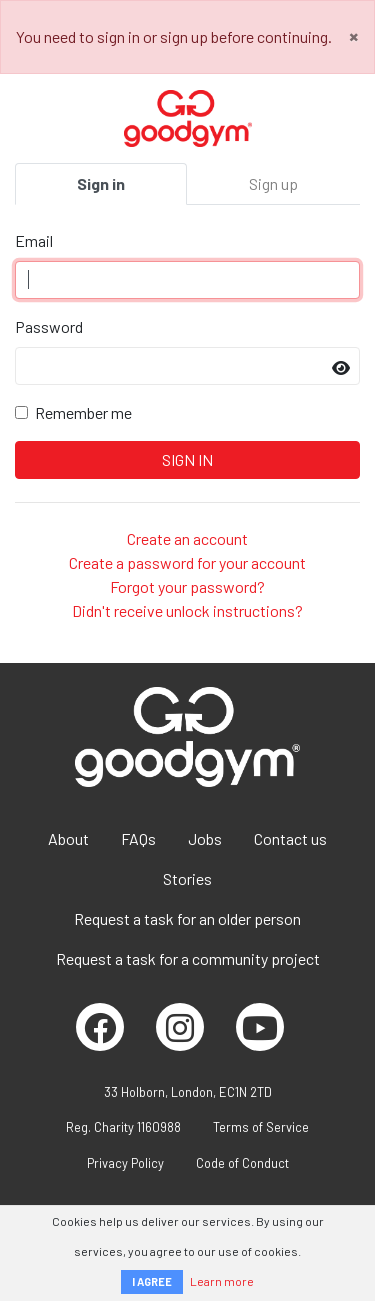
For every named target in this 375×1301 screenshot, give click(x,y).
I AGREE (152, 1281)
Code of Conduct (242, 1163)
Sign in (101, 183)
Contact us (290, 838)
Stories (187, 878)
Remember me (83, 412)
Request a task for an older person (187, 918)
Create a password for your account (187, 562)
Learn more (222, 1281)
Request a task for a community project (188, 958)
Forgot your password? (187, 586)
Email (34, 240)
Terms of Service (261, 1127)
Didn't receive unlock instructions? (187, 610)
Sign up (273, 183)
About (68, 838)
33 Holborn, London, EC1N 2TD (188, 1092)
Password (49, 326)
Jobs (205, 838)
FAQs (138, 838)
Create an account (187, 538)
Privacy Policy (125, 1163)
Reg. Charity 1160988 (123, 1127)
